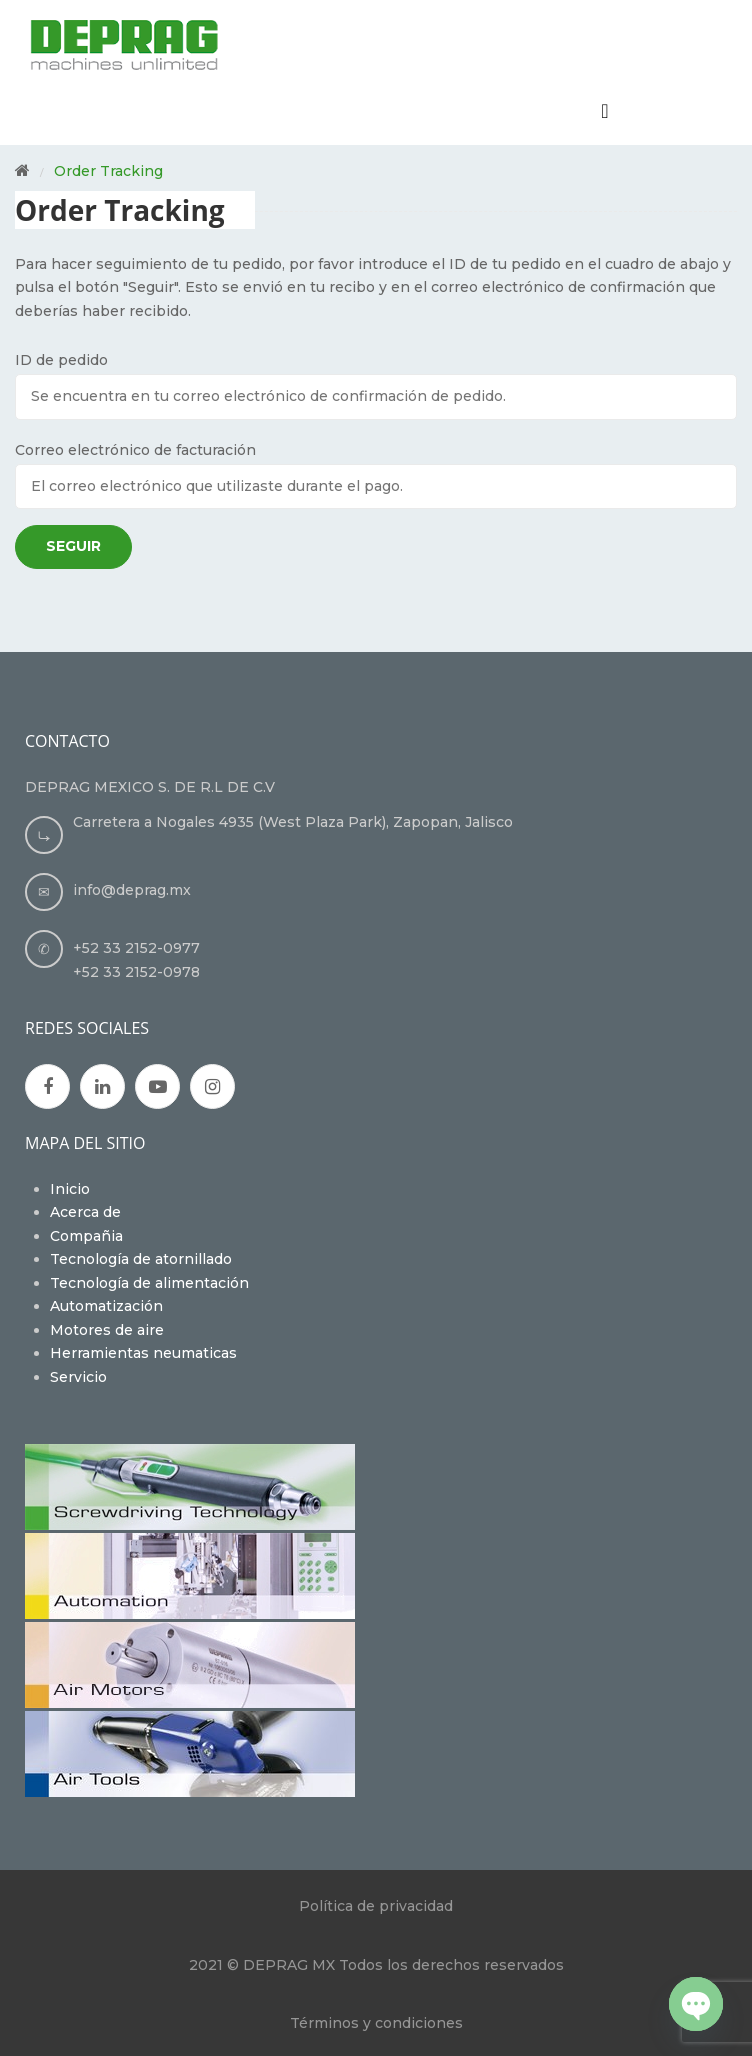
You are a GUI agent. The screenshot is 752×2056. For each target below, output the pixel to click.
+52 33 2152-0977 (136, 948)
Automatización (106, 1306)
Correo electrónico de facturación (135, 450)
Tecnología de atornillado (141, 1259)
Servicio (78, 1377)
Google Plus (102, 1087)
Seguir (73, 546)
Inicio (70, 1189)
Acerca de (85, 1212)
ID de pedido (61, 360)
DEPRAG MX (289, 1965)
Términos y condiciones (376, 2023)
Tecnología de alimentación (149, 1283)
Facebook (48, 1087)
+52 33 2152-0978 (136, 972)
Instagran (212, 1087)
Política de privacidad (376, 1906)
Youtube (158, 1087)
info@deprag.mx (132, 890)
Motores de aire (107, 1330)
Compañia (86, 1236)
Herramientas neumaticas (143, 1353)
